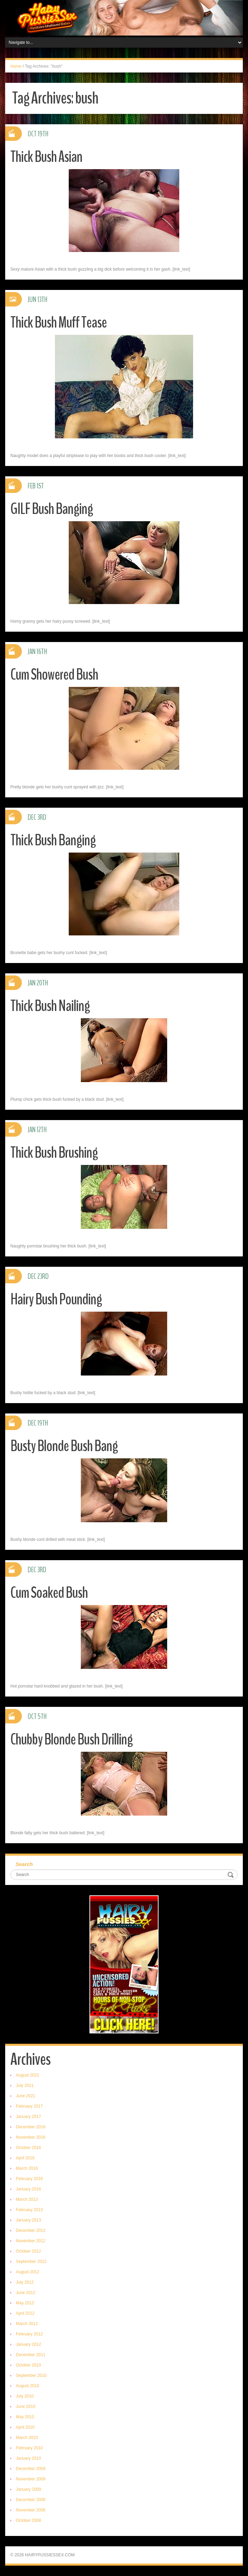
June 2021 (25, 2095)
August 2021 (27, 2075)
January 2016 (28, 2189)
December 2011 (30, 2354)
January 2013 (28, 2220)
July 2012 (25, 2282)
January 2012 (28, 2344)
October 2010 (28, 2365)
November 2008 (30, 2510)
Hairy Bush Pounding (56, 1299)
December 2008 (30, 2499)
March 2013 (27, 2199)
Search (24, 1864)
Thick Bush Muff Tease (58, 322)
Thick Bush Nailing (50, 1006)
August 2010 (27, 2385)
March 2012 (27, 2323)
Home (15, 66)
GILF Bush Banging (51, 508)
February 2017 (29, 2106)
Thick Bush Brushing (54, 1152)
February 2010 (29, 2448)
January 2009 (28, 2489)
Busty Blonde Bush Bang (64, 1446)
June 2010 (25, 2406)
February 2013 (29, 2209)
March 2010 (27, 2437)
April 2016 (25, 2158)
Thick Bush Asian (46, 156)
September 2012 (31, 2261)
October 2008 (28, 2520)
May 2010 (25, 2416)
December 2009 (30, 2468)
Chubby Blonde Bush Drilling (71, 1739)
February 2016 (29, 2178)
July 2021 (25, 2085)
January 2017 (28, 2116)
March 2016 (27, 2168)
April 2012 (25, 2313)
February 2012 (29, 2334)
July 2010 (25, 2396)
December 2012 (30, 2230)
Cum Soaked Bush (49, 1592)
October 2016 (28, 2147)
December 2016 (30, 2127)
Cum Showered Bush (54, 674)
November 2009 (30, 2479)
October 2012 (28, 2251)
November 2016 (30, 2137)
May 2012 (25, 2303)
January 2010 (28, 2458)
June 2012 (25, 2292)
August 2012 (27, 2271)
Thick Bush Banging (53, 840)
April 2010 (25, 2427)
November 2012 (30, 2240)
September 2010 (31, 2375)
